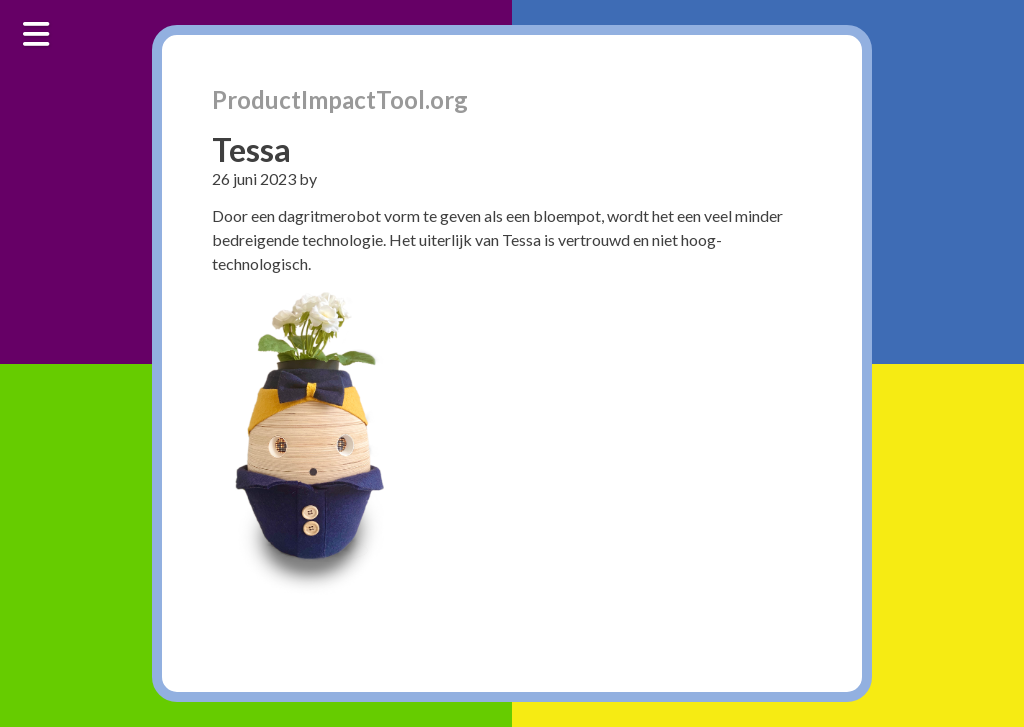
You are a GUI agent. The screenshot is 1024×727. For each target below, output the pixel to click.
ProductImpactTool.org (340, 99)
